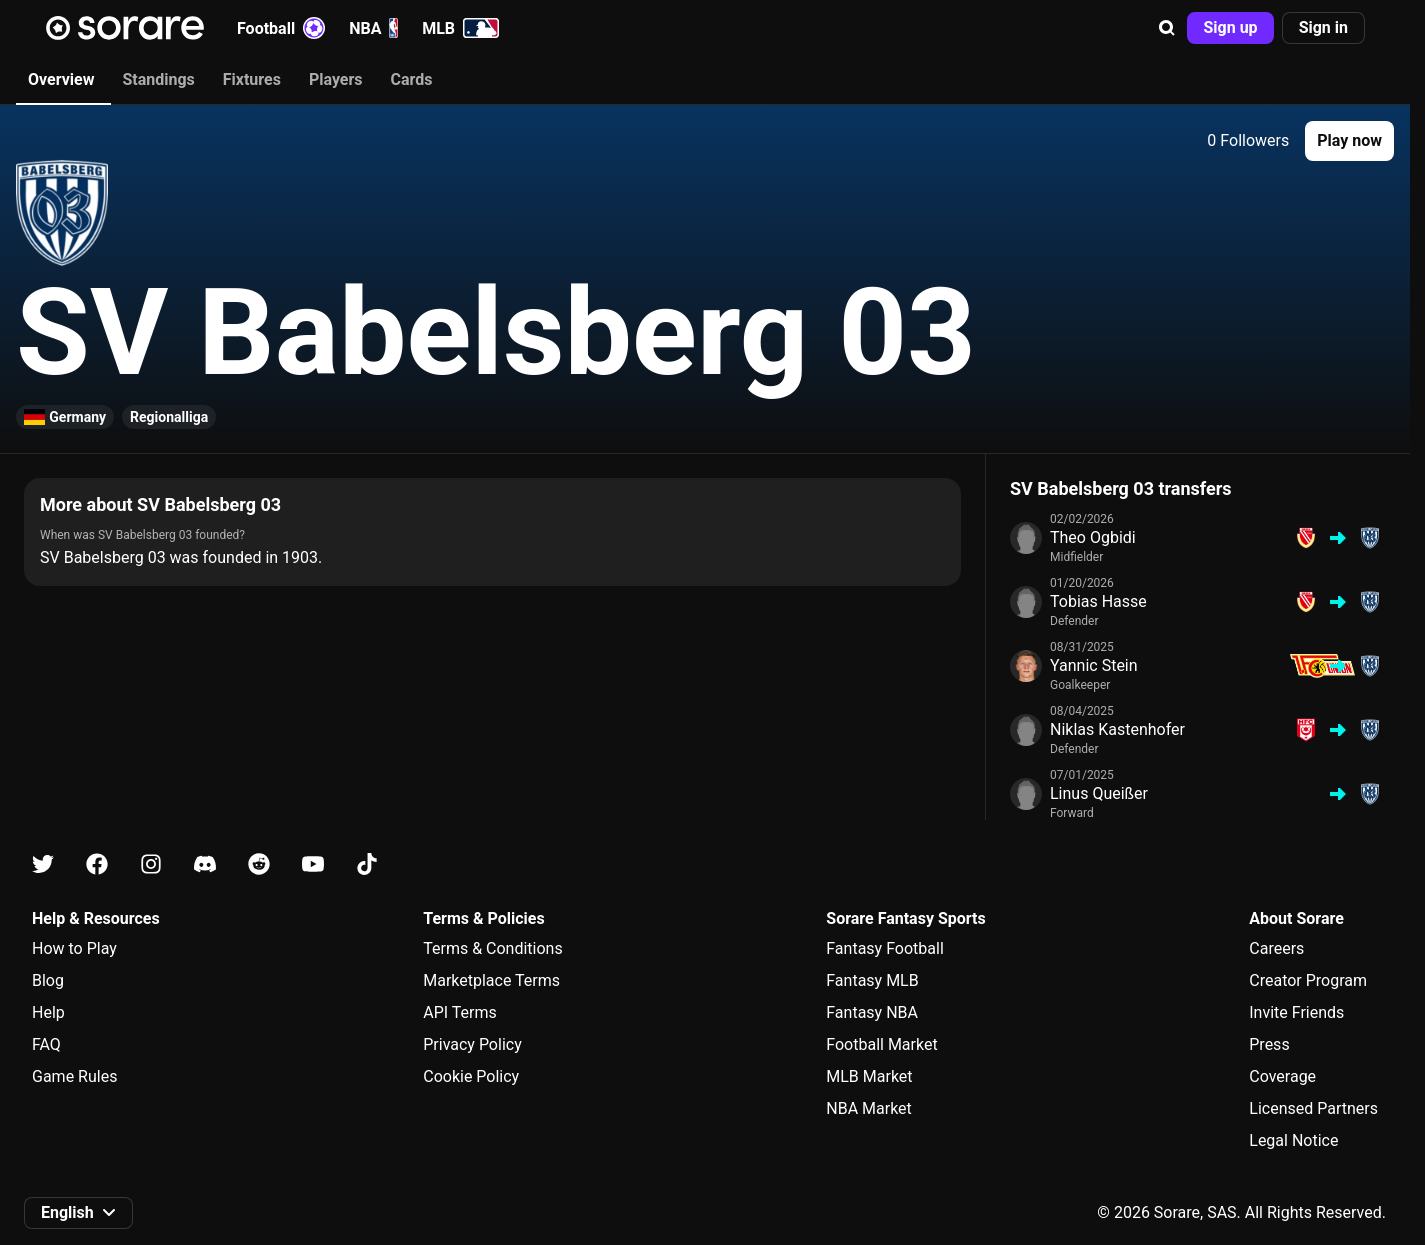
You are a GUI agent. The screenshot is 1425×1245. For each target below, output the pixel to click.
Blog (48, 980)
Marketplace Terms (491, 980)
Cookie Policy (471, 1076)
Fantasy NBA (872, 1012)
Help (48, 1012)
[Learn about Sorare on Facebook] (97, 864)
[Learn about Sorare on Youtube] (313, 864)
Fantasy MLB (872, 980)
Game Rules (74, 1076)
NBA (373, 28)
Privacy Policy (472, 1044)
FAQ (46, 1044)
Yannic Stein (1094, 665)
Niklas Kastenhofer (1117, 729)
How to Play (74, 948)
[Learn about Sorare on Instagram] (151, 864)
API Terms (460, 1012)
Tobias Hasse (1098, 601)
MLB (460, 28)
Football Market (881, 1044)
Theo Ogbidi (1093, 537)
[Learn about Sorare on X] (43, 864)
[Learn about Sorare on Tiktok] (367, 864)
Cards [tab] (412, 79)
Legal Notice (1293, 1140)
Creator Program (1308, 980)
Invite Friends (1296, 1012)
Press (1269, 1044)
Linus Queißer (1099, 793)
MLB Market (869, 1076)
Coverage (1282, 1076)
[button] (1167, 28)
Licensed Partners (1313, 1108)
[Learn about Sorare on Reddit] (259, 864)
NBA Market (869, 1108)
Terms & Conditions (493, 948)
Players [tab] (336, 79)
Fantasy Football (884, 948)
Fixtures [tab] (252, 79)
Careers (1276, 948)
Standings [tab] (158, 79)
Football (281, 28)
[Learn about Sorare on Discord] (205, 864)
